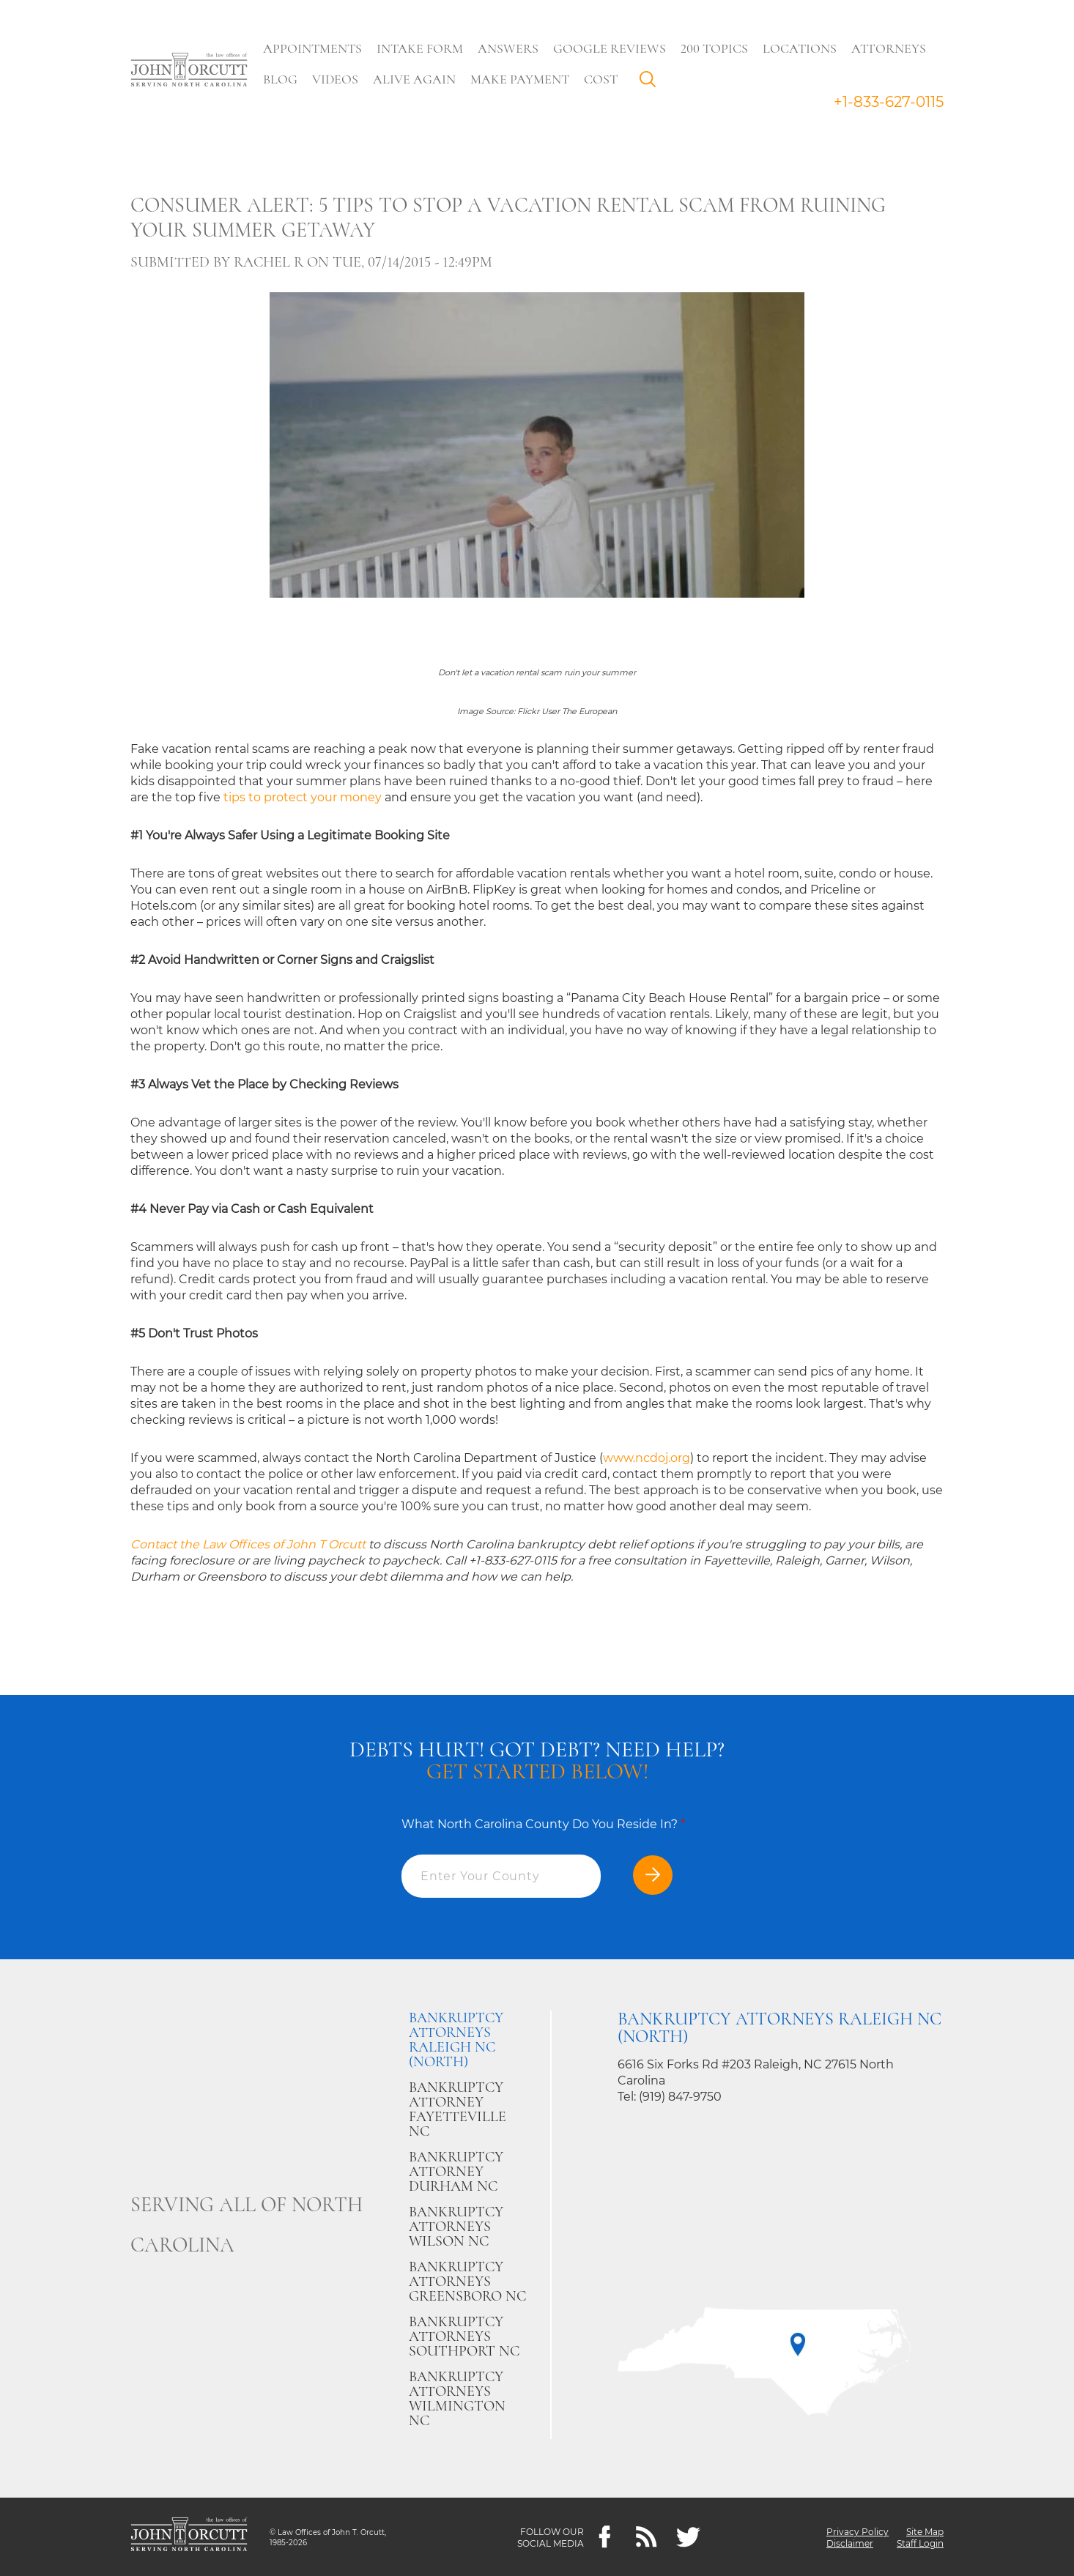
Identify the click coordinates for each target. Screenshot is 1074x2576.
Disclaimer (849, 2542)
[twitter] (688, 2536)
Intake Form (423, 48)
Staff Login (920, 2542)
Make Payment (523, 79)
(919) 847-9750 (680, 2097)
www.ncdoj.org (646, 1458)
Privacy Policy (857, 2530)
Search (655, 82)
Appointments (316, 48)
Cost (604, 79)
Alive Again (418, 79)
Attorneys (892, 48)
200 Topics (718, 48)
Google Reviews (613, 48)
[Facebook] (604, 2536)
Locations (803, 48)
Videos (339, 79)
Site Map (925, 2530)
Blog (284, 79)
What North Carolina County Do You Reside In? (543, 1824)
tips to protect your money (302, 797)
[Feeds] (646, 2536)
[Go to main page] (189, 71)
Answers (511, 48)
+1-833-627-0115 (889, 101)
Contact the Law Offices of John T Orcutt (248, 1544)
